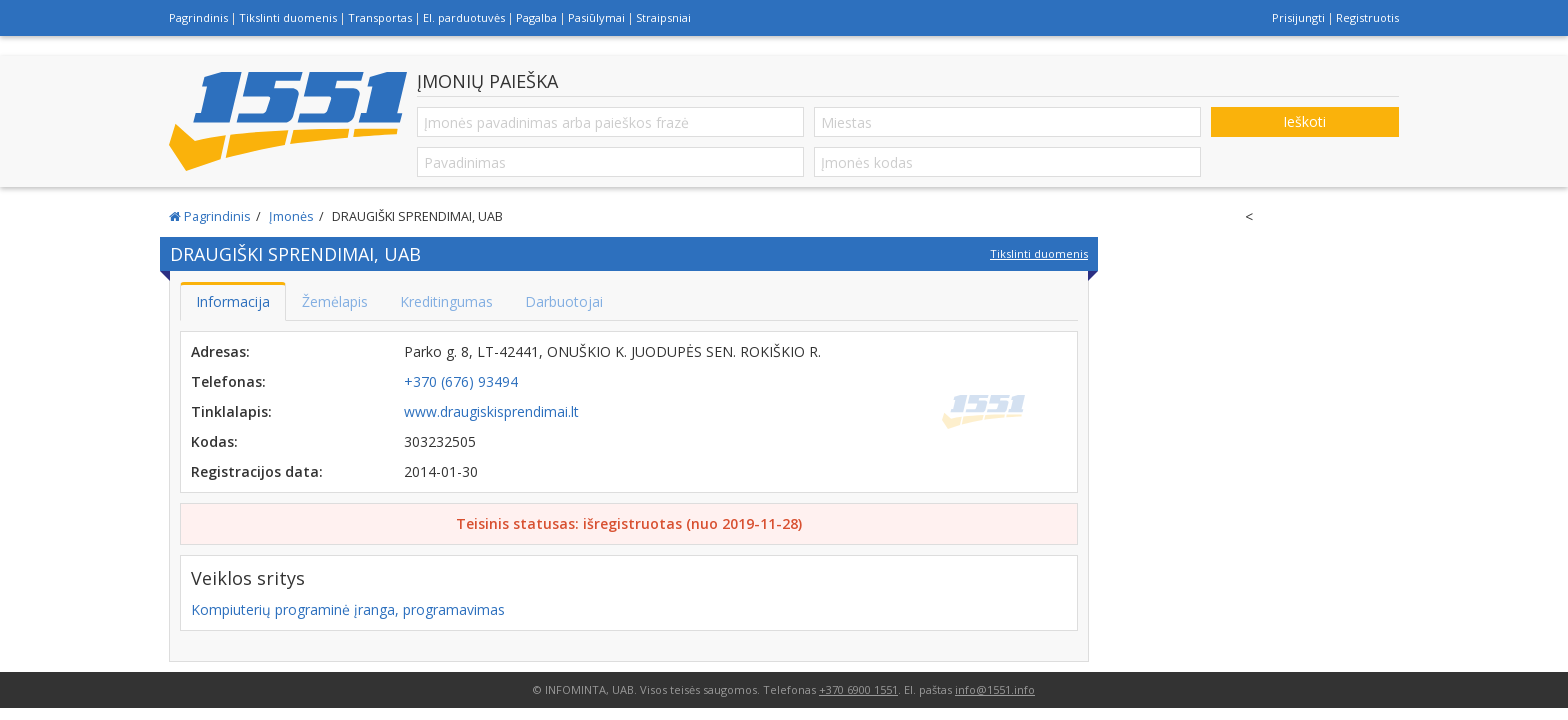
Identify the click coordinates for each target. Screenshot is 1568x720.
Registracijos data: (257, 471)
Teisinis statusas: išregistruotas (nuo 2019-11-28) (629, 523)
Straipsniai (663, 17)
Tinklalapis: (231, 411)
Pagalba (536, 17)
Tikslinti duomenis (288, 17)
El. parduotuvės (464, 17)
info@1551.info (995, 689)
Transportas (380, 17)
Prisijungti (1298, 17)
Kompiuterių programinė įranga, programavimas (348, 609)
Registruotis (1367, 17)
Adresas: (220, 351)
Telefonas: (228, 381)
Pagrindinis (198, 17)
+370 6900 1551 (858, 689)
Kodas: (214, 441)
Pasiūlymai (596, 17)
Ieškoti (1304, 121)
